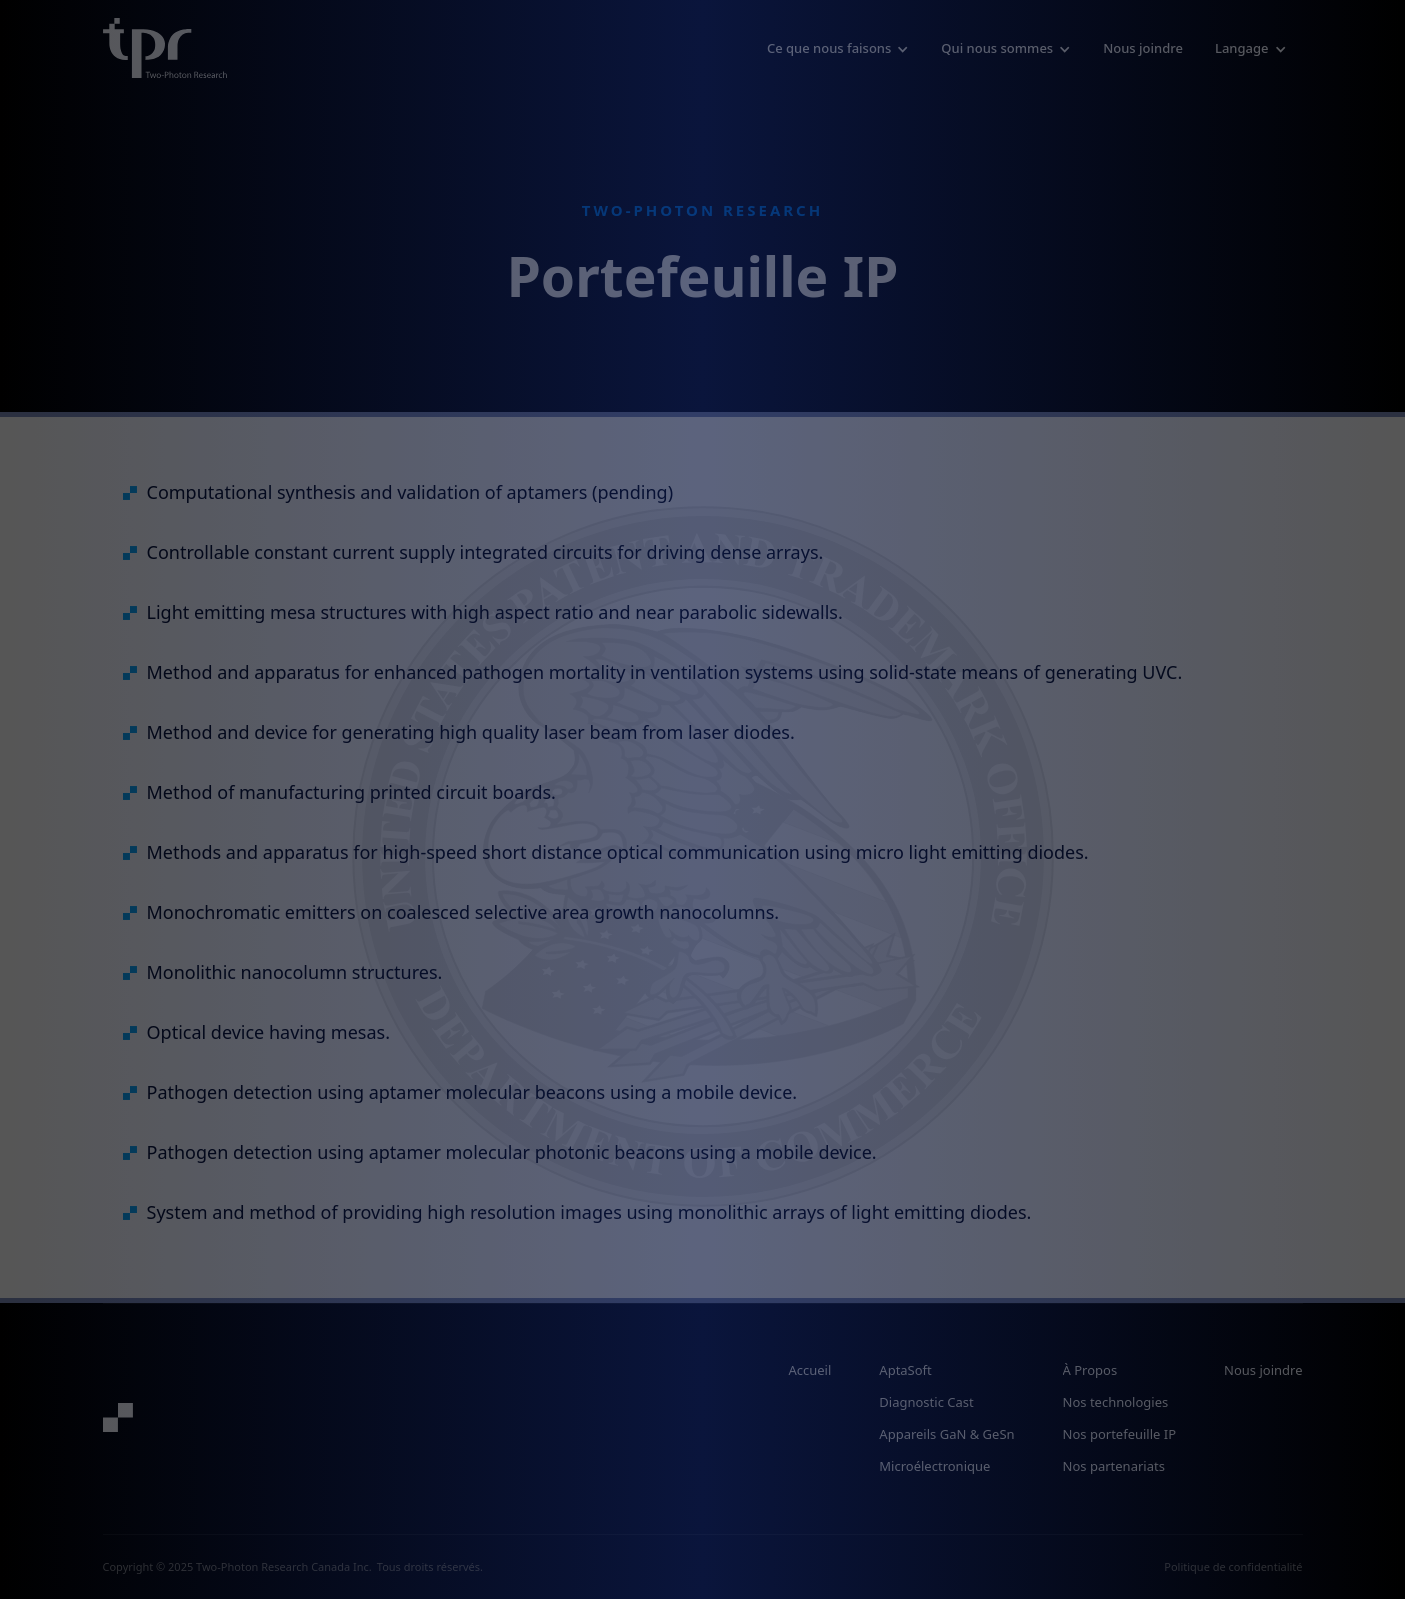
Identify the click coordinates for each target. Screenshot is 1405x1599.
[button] (838, 48)
